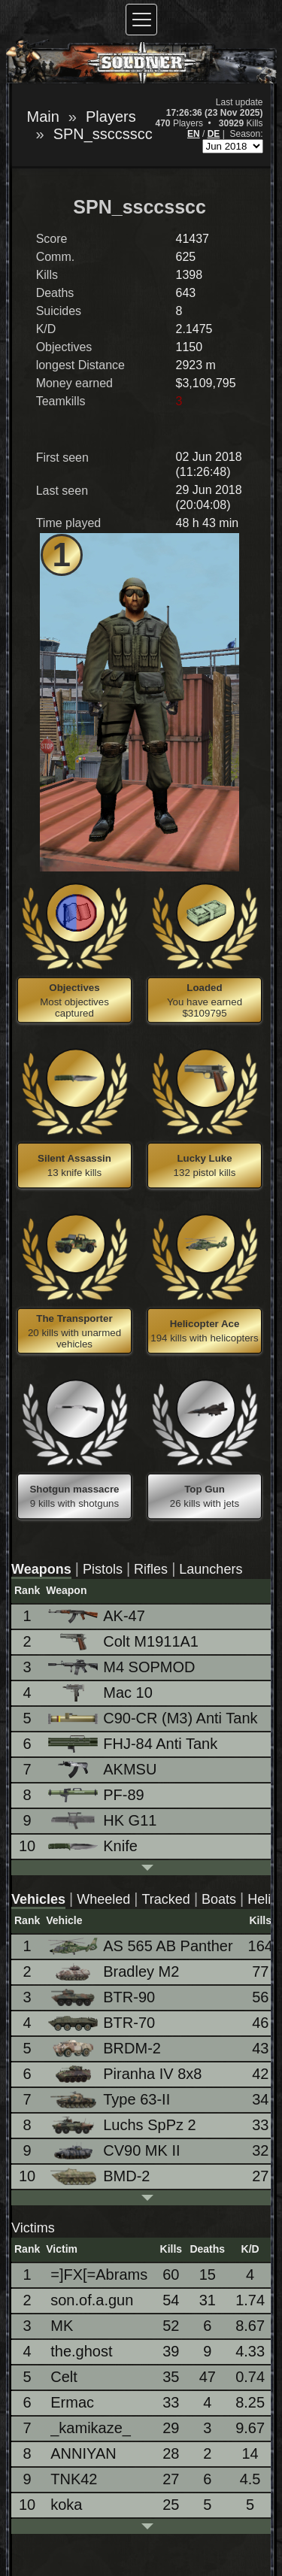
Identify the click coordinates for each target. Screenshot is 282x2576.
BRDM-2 (105, 2048)
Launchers (210, 1569)
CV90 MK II (115, 2150)
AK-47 (97, 1616)
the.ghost (81, 2351)
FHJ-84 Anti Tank (133, 1744)
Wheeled (103, 1899)
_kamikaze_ (90, 2428)
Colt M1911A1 (124, 1641)
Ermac (72, 2402)
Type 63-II (110, 2099)
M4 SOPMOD (122, 1667)
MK (61, 2325)
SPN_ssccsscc (103, 134)
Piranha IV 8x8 (126, 2074)
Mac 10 (101, 1693)
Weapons (41, 1569)
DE (214, 134)
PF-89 (97, 1795)
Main (43, 116)
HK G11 (103, 1820)
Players (111, 116)
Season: (245, 134)
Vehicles (38, 1899)
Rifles (151, 1569)
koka (66, 2504)
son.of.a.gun (91, 2300)
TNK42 (73, 2479)
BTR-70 (102, 2022)
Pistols (103, 1569)
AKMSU (103, 1769)
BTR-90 (102, 1997)
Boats (219, 1899)
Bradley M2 (114, 1971)
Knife (94, 1846)
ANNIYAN (83, 2453)
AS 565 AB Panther (141, 1946)
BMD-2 (100, 2176)
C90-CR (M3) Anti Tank (153, 1718)
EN (193, 134)
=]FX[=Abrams (98, 2274)
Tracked (166, 1899)
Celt (63, 2376)
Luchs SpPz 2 (123, 2125)
